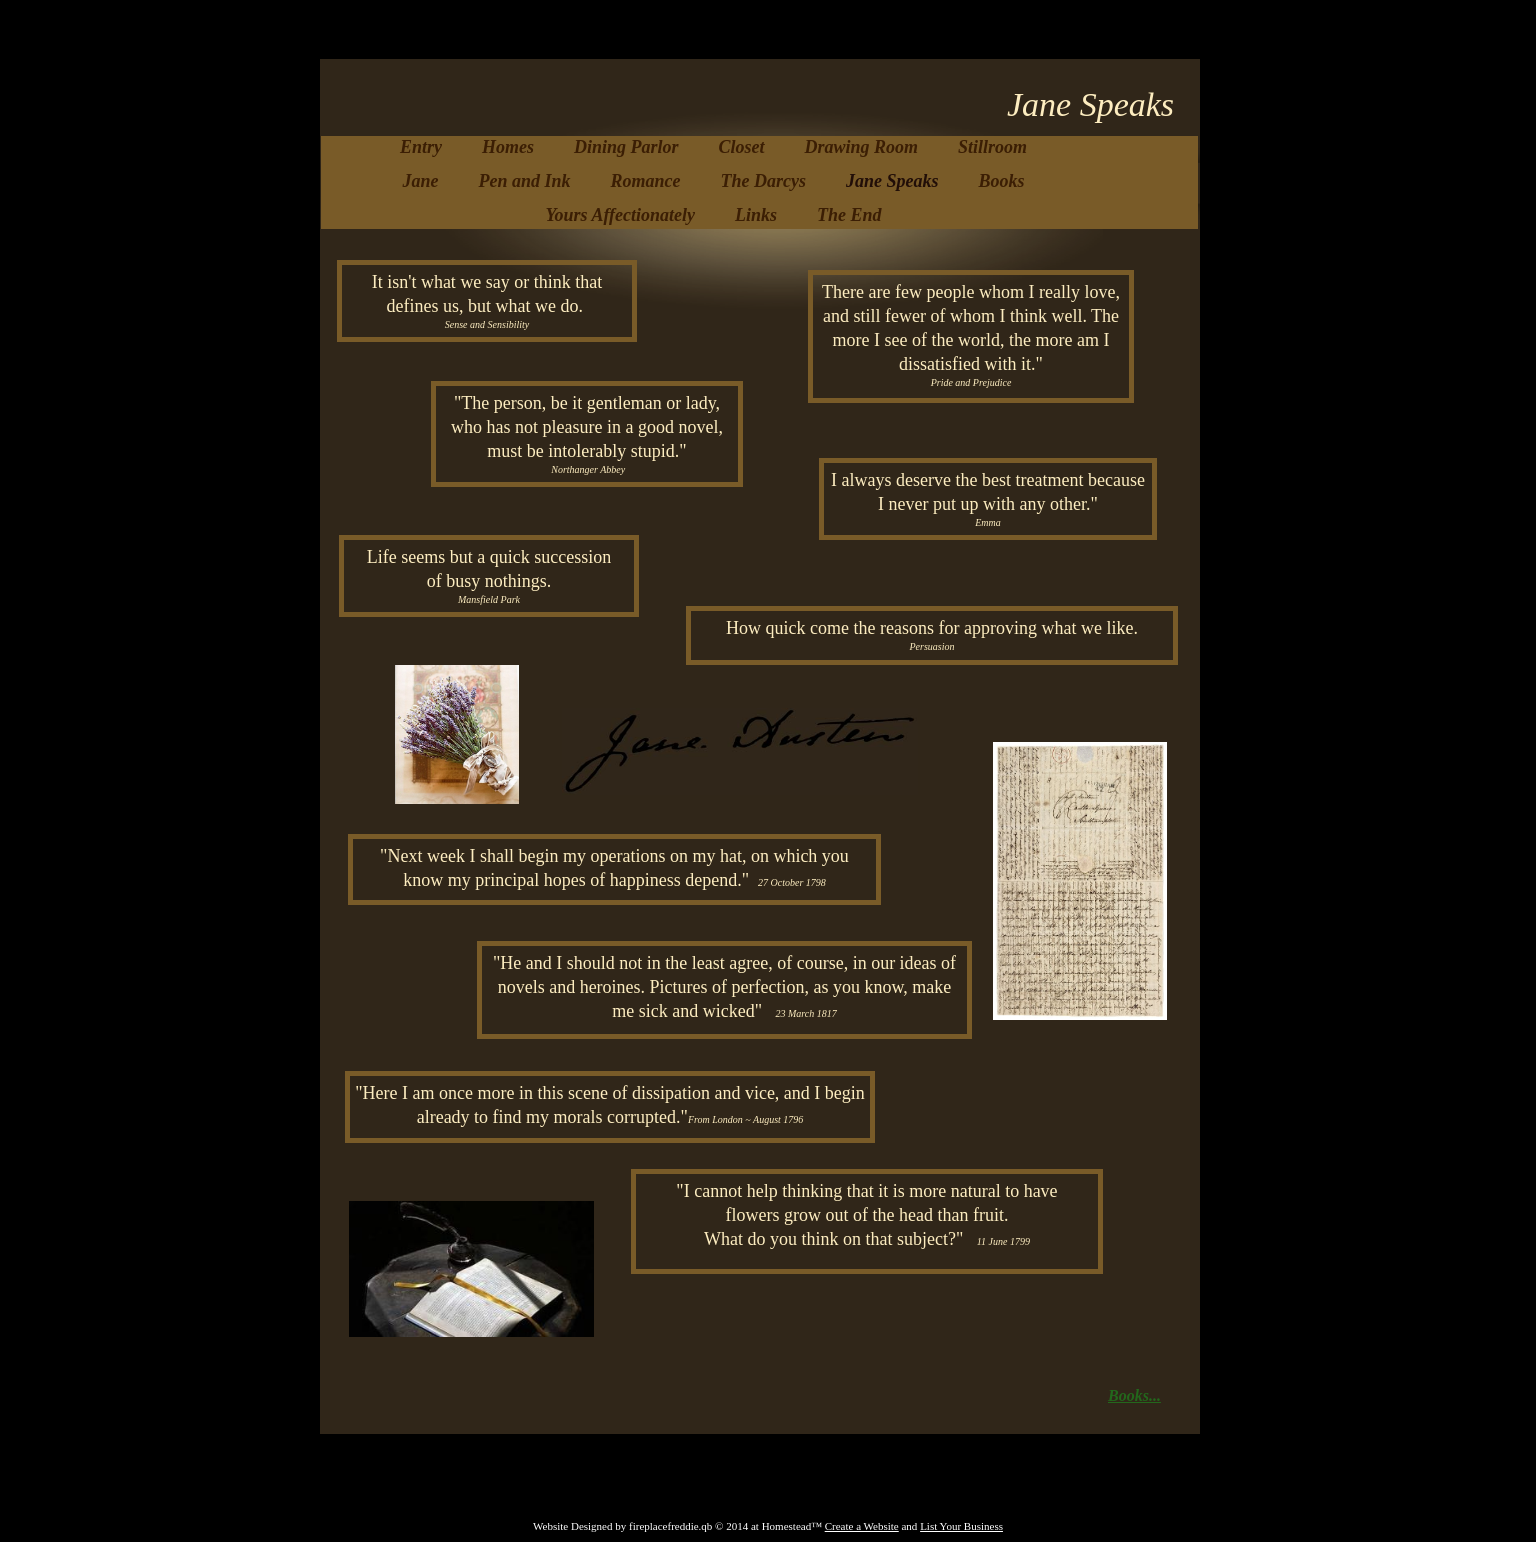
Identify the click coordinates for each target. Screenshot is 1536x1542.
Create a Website (862, 1526)
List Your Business (961, 1526)
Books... (1134, 1395)
